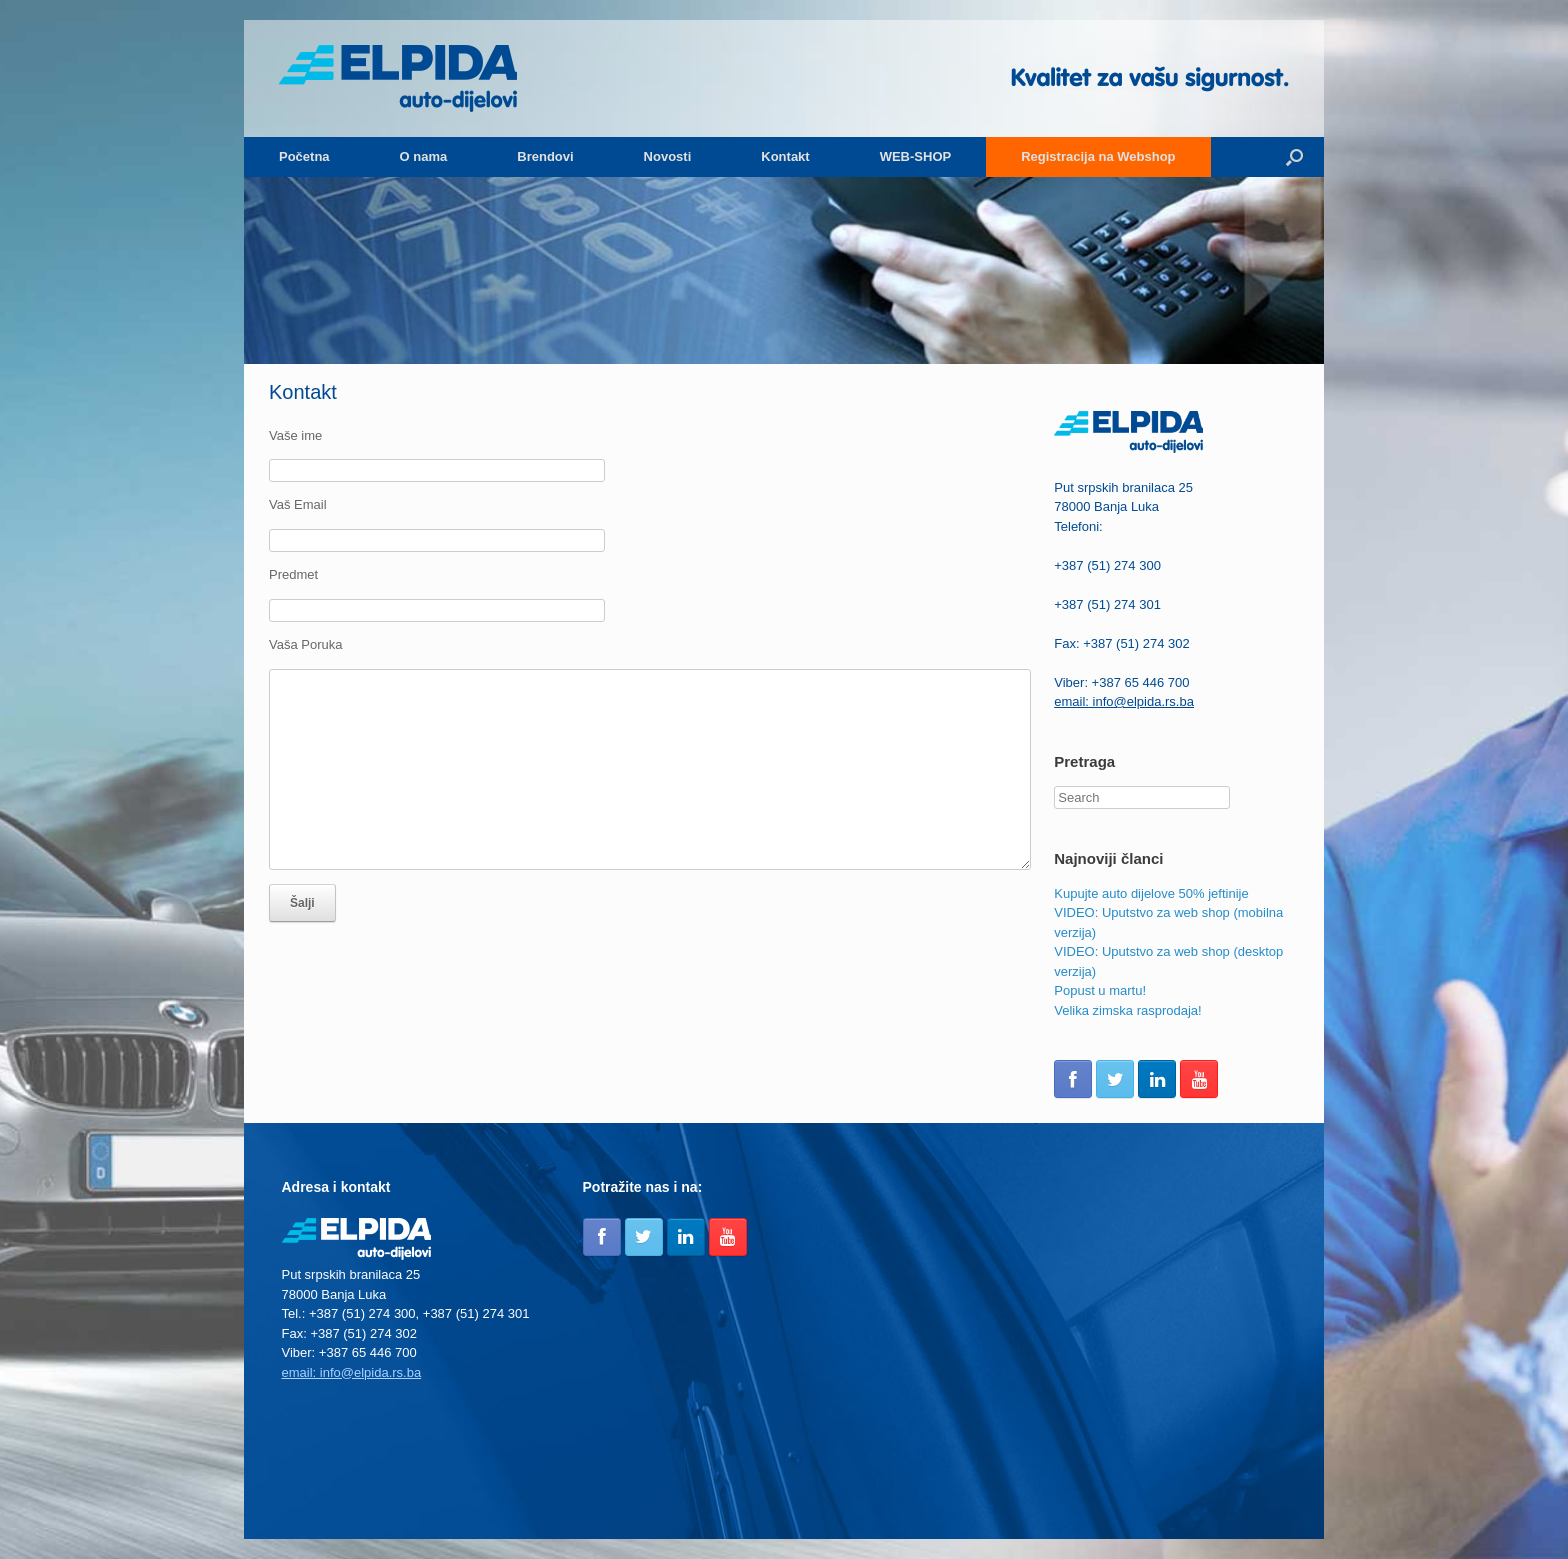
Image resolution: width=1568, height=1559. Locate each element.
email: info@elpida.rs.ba (1124, 701)
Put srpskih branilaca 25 (1123, 487)
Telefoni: (1078, 526)
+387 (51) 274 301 (1107, 604)
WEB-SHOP (916, 156)
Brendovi (545, 156)
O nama (424, 156)
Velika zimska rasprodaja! (1127, 1010)
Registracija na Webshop (1098, 156)
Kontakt (785, 156)
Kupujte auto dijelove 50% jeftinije (1151, 893)
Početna (304, 156)
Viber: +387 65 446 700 (1121, 682)
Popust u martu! (1100, 990)
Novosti (668, 156)
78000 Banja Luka (1106, 506)
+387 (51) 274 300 (1107, 565)
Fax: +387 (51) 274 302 (1122, 643)
